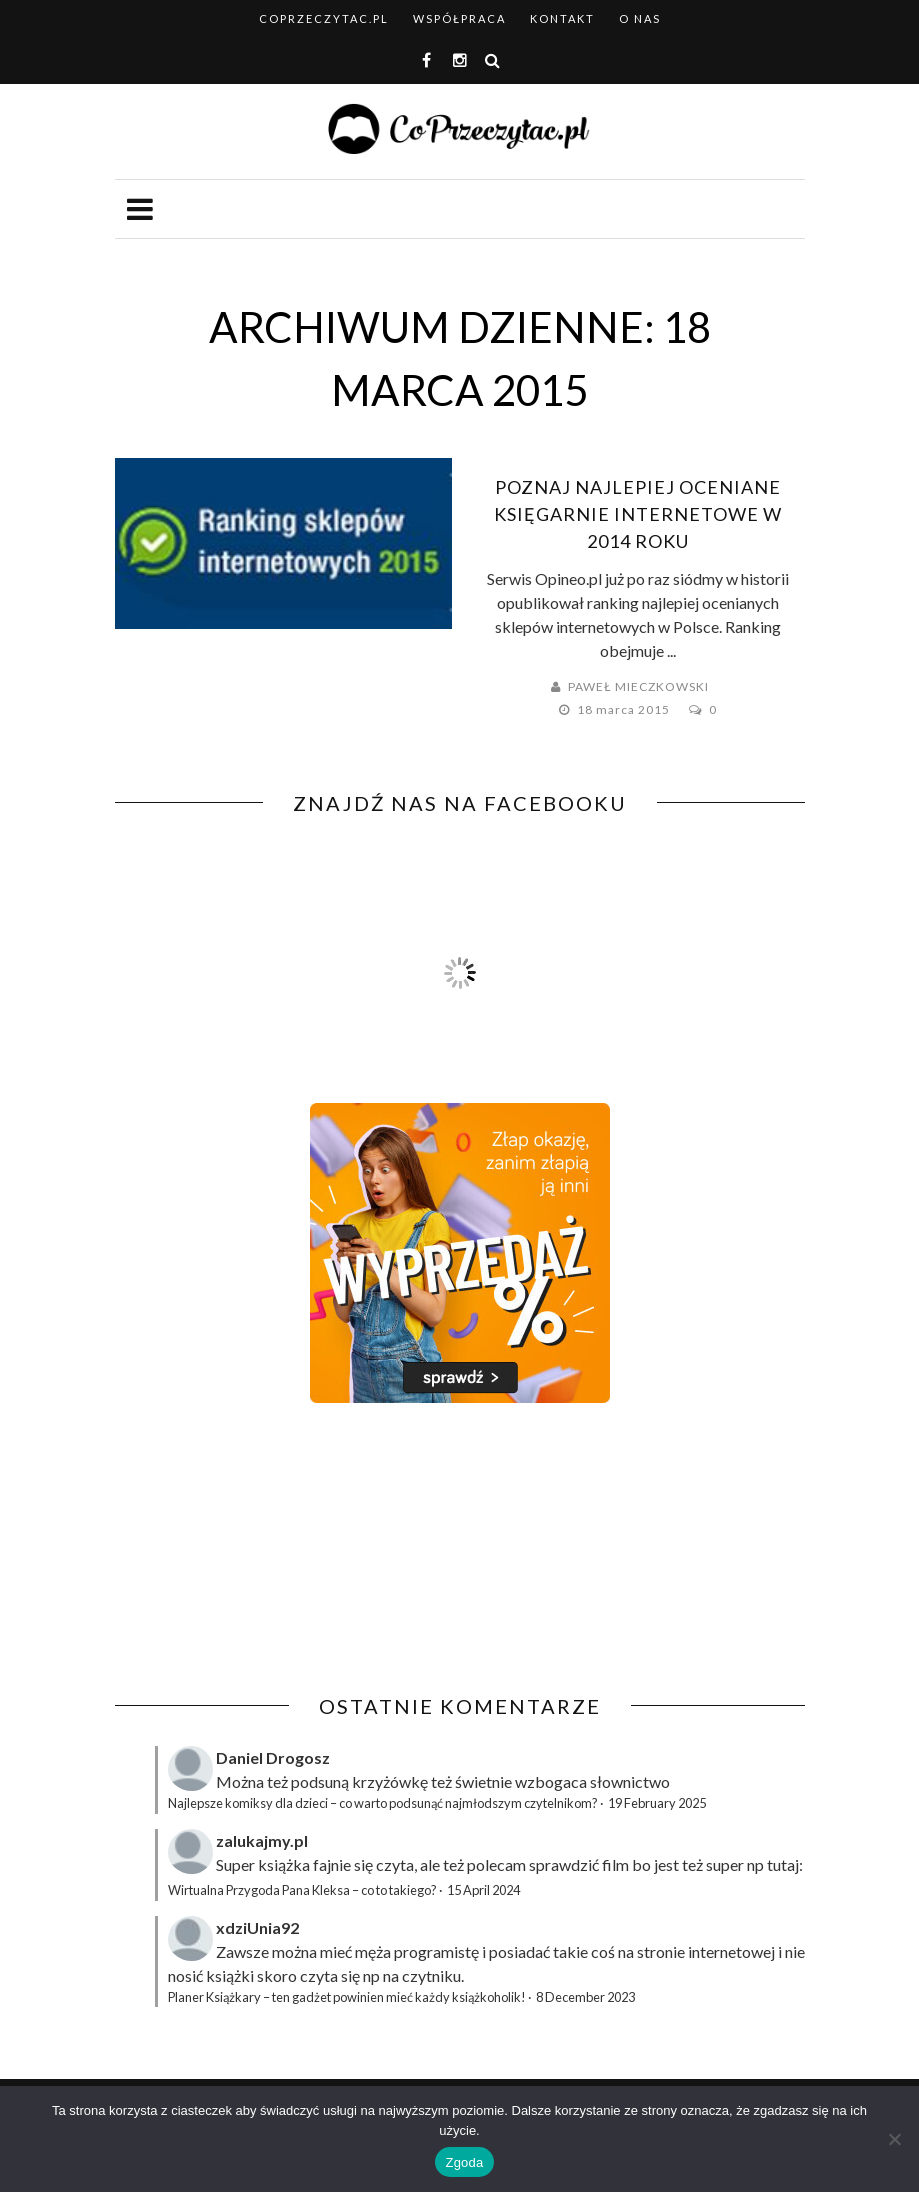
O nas (640, 18)
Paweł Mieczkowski (638, 686)
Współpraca (459, 18)
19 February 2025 (657, 1803)
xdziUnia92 (257, 1927)
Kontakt (562, 18)
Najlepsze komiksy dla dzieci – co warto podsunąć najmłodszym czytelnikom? (383, 1803)
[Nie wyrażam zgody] (894, 2139)
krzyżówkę (390, 1781)
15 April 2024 (483, 1890)
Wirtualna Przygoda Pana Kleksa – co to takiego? (302, 1890)
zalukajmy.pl (262, 1840)
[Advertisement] (283, 1549)
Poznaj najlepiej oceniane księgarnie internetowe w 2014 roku (638, 514)
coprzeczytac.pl (324, 18)
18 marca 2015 (625, 709)
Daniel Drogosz (273, 1757)
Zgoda (464, 2162)
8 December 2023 (585, 1997)
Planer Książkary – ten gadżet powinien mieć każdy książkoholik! (347, 1997)
